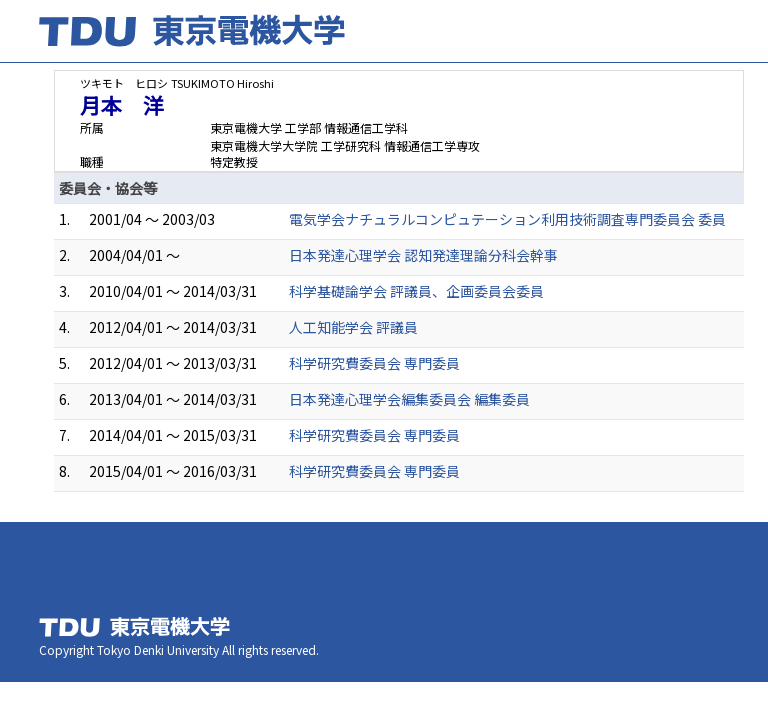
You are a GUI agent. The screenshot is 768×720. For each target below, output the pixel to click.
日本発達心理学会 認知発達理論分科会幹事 (423, 255)
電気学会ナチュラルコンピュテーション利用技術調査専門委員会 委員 (507, 219)
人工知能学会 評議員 (353, 327)
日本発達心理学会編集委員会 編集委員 (409, 399)
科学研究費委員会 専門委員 (374, 363)
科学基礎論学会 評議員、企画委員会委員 (416, 291)
